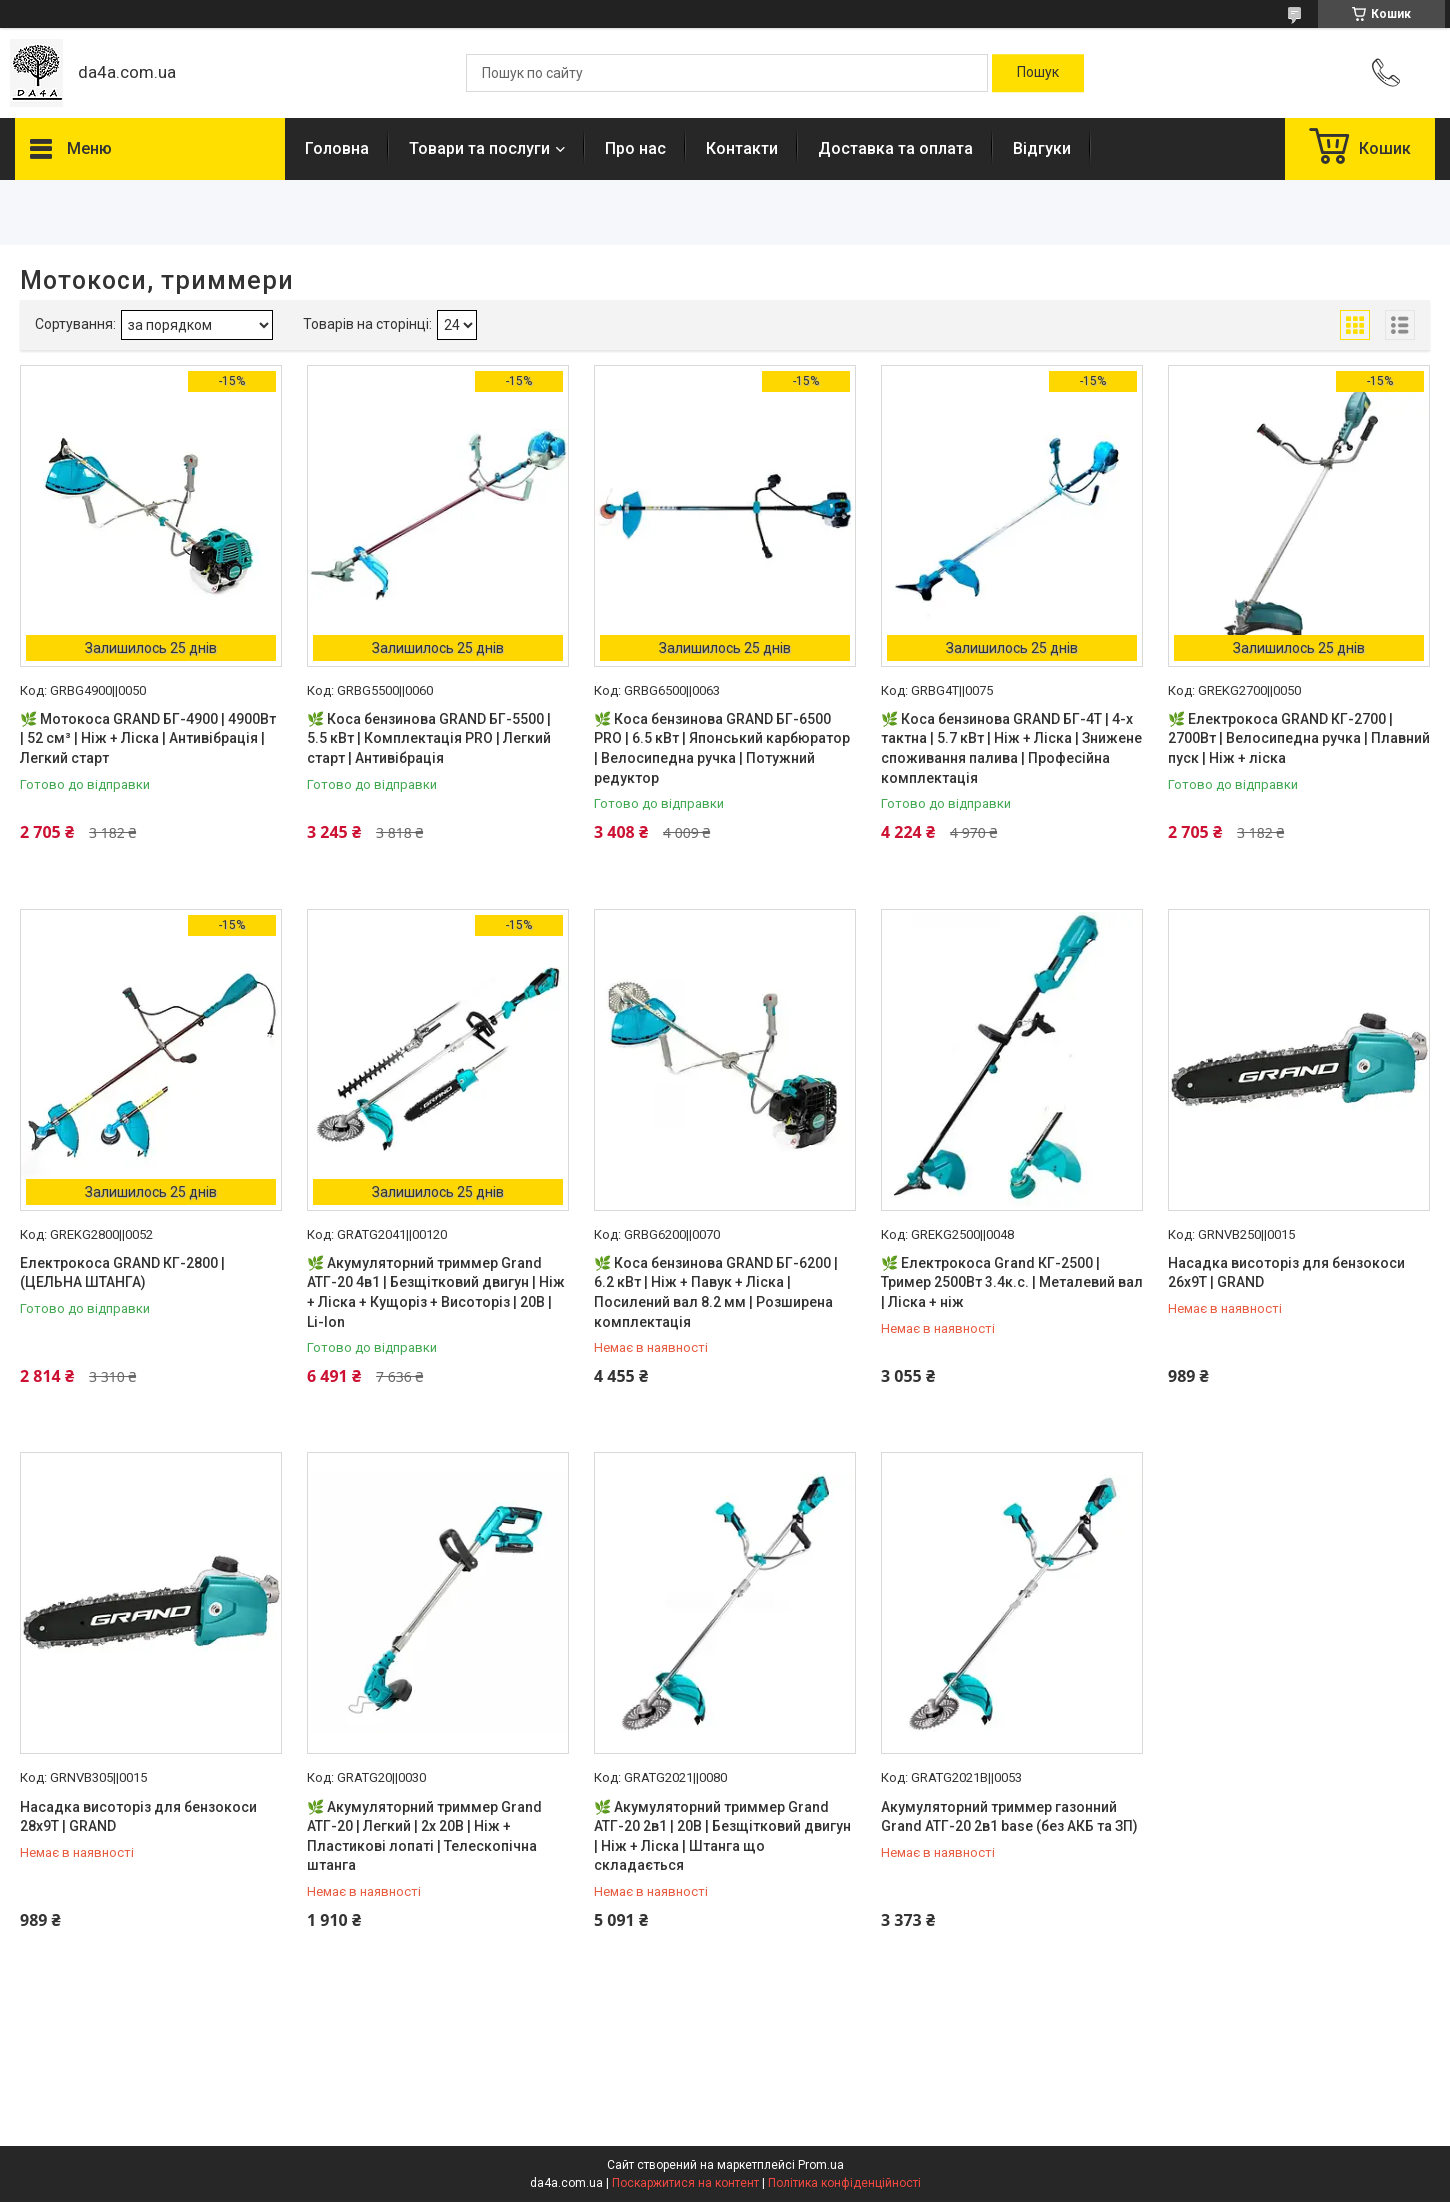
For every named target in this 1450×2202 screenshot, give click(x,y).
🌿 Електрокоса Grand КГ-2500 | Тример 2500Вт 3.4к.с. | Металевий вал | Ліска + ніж (1012, 1282)
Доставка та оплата (895, 148)
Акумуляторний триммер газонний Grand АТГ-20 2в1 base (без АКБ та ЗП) (1009, 1817)
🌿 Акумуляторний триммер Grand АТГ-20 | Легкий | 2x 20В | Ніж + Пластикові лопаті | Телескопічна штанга (424, 1836)
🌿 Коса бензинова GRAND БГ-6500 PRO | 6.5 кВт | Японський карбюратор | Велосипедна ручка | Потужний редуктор (722, 748)
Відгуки (1042, 148)
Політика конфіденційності (844, 2183)
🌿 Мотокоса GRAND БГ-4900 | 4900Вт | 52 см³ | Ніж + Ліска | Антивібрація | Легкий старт (148, 738)
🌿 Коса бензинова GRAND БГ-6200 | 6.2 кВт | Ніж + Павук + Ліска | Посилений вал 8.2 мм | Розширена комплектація (716, 1292)
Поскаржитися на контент (685, 2183)
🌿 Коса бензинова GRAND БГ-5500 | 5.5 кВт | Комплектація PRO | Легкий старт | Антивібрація (429, 738)
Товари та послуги (479, 148)
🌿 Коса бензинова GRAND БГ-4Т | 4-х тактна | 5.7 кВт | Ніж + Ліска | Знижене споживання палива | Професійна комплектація (1011, 748)
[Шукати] (1038, 73)
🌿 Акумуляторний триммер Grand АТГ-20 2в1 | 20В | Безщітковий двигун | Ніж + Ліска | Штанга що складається (722, 1836)
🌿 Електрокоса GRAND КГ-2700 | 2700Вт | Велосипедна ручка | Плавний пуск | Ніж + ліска (1299, 738)
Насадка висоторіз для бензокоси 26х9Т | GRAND (1286, 1273)
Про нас (635, 148)
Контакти (742, 148)
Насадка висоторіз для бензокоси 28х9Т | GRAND (138, 1817)
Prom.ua (821, 2165)
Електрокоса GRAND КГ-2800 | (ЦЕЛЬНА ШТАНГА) (122, 1273)
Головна (337, 148)
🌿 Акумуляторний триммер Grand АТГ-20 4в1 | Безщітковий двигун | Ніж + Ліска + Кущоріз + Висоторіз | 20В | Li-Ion (436, 1292)
